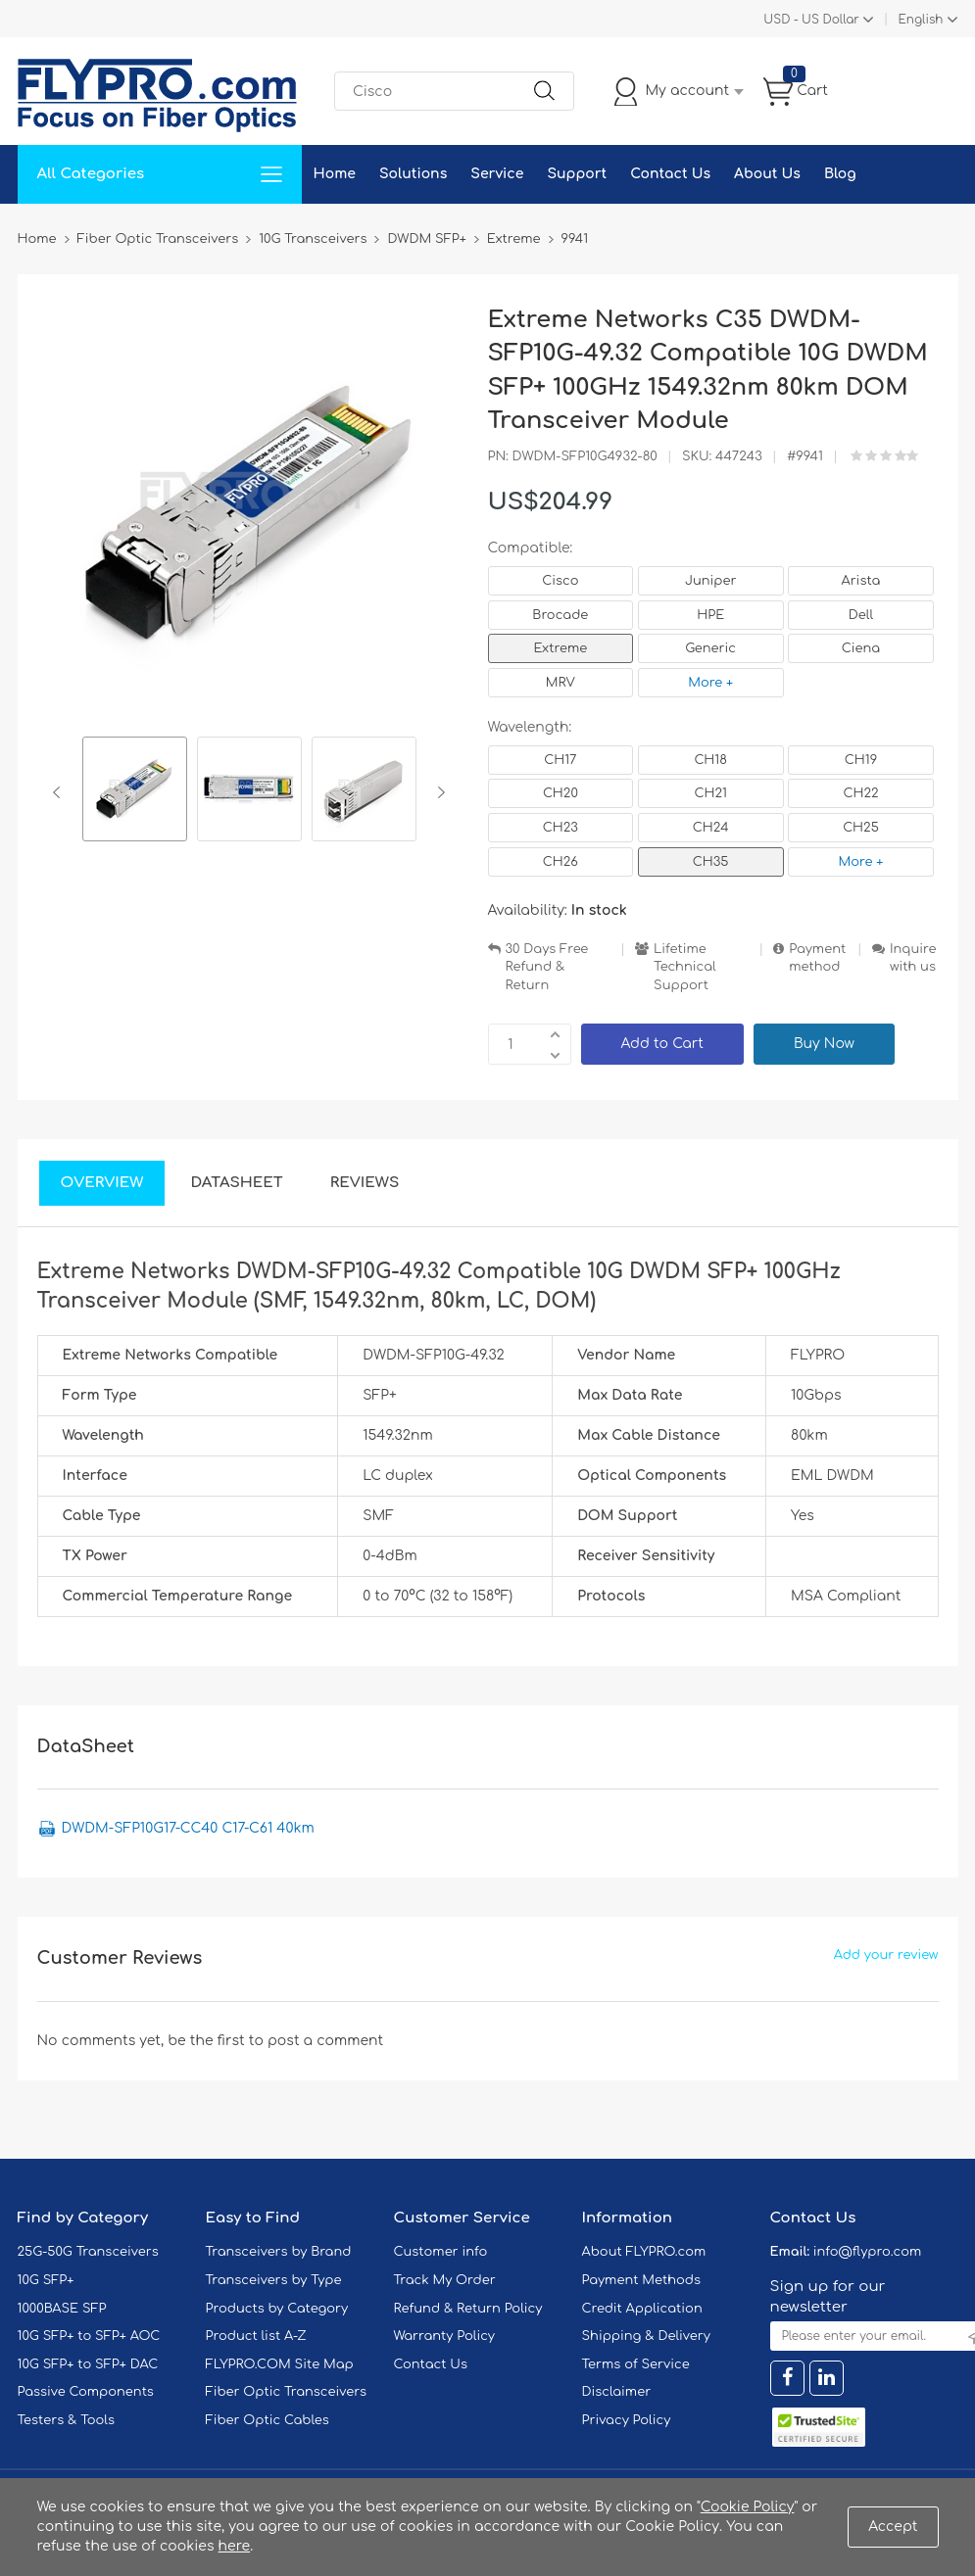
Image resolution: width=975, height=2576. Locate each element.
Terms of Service (636, 2364)
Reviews (365, 1182)
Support (577, 174)
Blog (840, 174)
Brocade (560, 615)
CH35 (711, 862)
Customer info (441, 2252)
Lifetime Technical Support (685, 967)
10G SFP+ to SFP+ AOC (89, 2336)
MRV (560, 683)
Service (496, 174)
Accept (892, 2526)
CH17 (560, 760)
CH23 (560, 828)
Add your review (886, 1955)
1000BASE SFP (62, 2308)
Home (335, 174)
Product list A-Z (256, 2336)
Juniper (710, 581)
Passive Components (86, 2392)
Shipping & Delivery (646, 2336)
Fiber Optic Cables (267, 2420)
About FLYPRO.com (644, 2252)
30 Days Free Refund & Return (547, 967)
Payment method (817, 958)
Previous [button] (60, 792)
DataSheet (236, 1182)
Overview (102, 1182)
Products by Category (277, 2308)
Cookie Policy (748, 2507)
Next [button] (437, 792)
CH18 (710, 760)
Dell (861, 615)
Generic (710, 648)
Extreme (561, 648)
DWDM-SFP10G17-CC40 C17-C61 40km (188, 1828)
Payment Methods (642, 2280)
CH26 (560, 862)
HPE (710, 615)
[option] (134, 792)
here (235, 2546)
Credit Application (642, 2308)
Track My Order (445, 2280)
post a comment (325, 2040)
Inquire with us (913, 958)
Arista (861, 581)
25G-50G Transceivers (88, 2252)
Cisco (560, 581)
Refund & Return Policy (468, 2308)
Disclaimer (617, 2392)
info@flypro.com (867, 2252)
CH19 (861, 760)
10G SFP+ (46, 2280)
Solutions (413, 174)
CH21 (710, 793)
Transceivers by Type (274, 2280)
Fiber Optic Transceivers (286, 2392)
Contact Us (670, 174)
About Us (767, 174)
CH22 (860, 793)
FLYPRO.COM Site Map (280, 2364)
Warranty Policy (445, 2336)
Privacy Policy (626, 2420)
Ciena (861, 648)
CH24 (711, 828)
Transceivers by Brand (279, 2252)
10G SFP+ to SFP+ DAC (88, 2364)
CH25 (861, 828)
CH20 (560, 793)
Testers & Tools (67, 2420)
